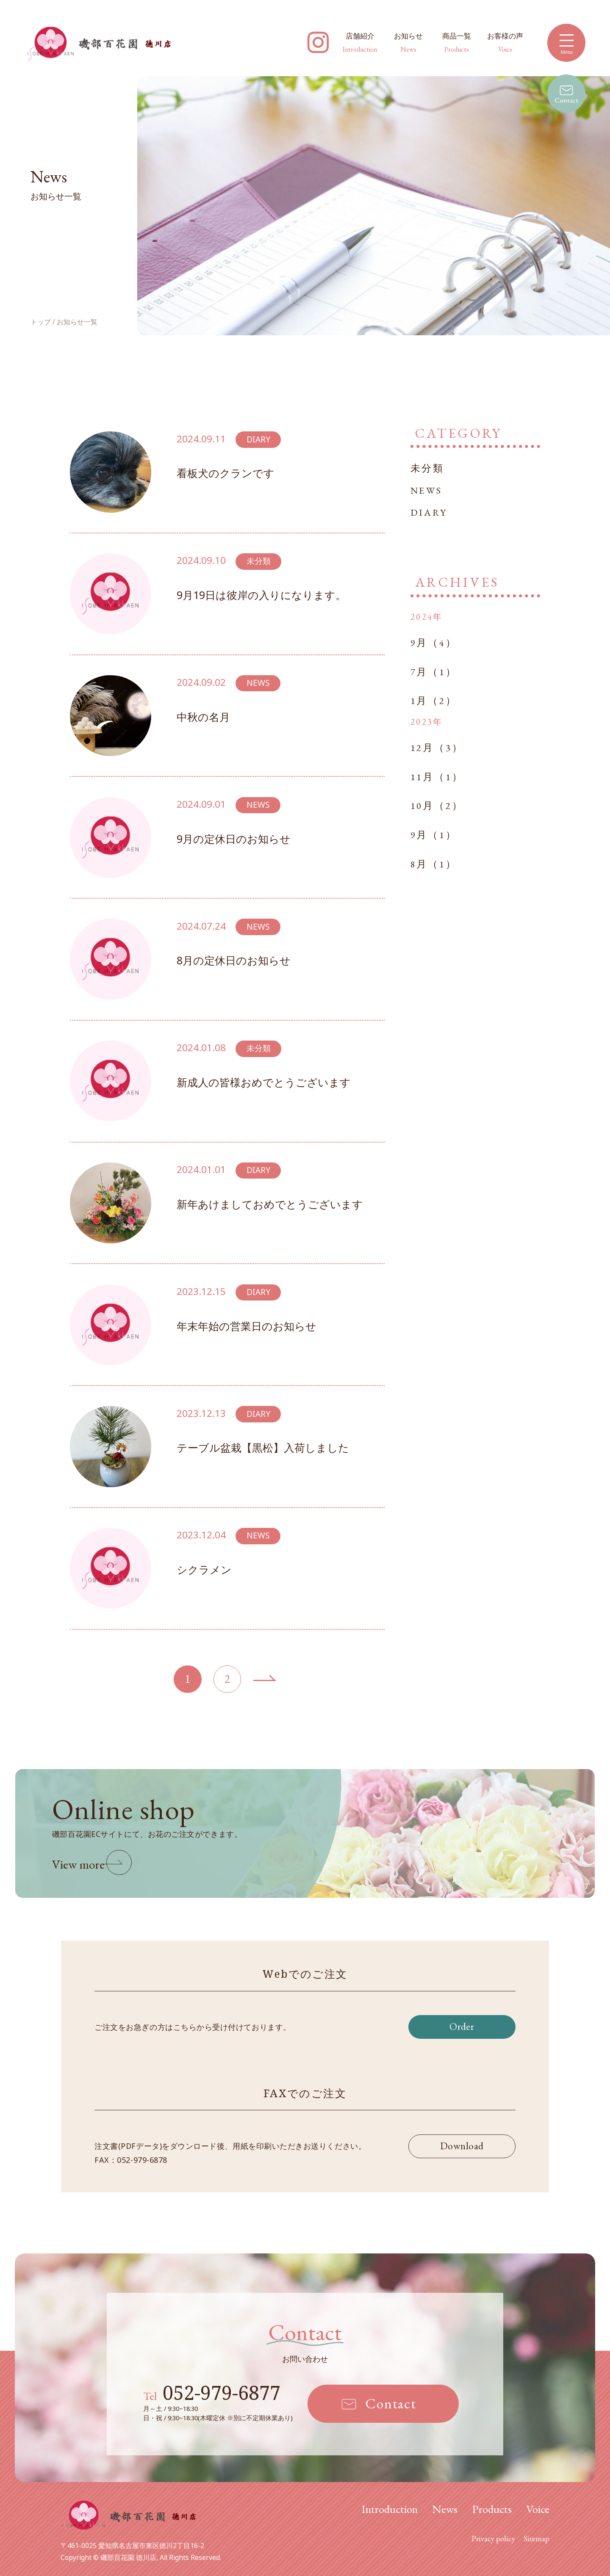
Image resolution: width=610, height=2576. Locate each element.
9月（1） (433, 834)
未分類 (427, 468)
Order (461, 2026)
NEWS (426, 490)
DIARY (428, 512)
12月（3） (436, 747)
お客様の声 (505, 42)
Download (462, 2145)
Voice (537, 2508)
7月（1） (433, 671)
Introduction (389, 2508)
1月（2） (433, 700)
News (445, 2508)
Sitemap (536, 2538)
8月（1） (433, 864)
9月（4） (433, 642)
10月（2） (436, 805)
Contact (390, 2403)
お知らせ (408, 42)
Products (492, 2508)
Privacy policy (493, 2538)
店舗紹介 (360, 42)
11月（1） (436, 776)
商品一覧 (456, 42)
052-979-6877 (211, 2392)
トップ (40, 323)
